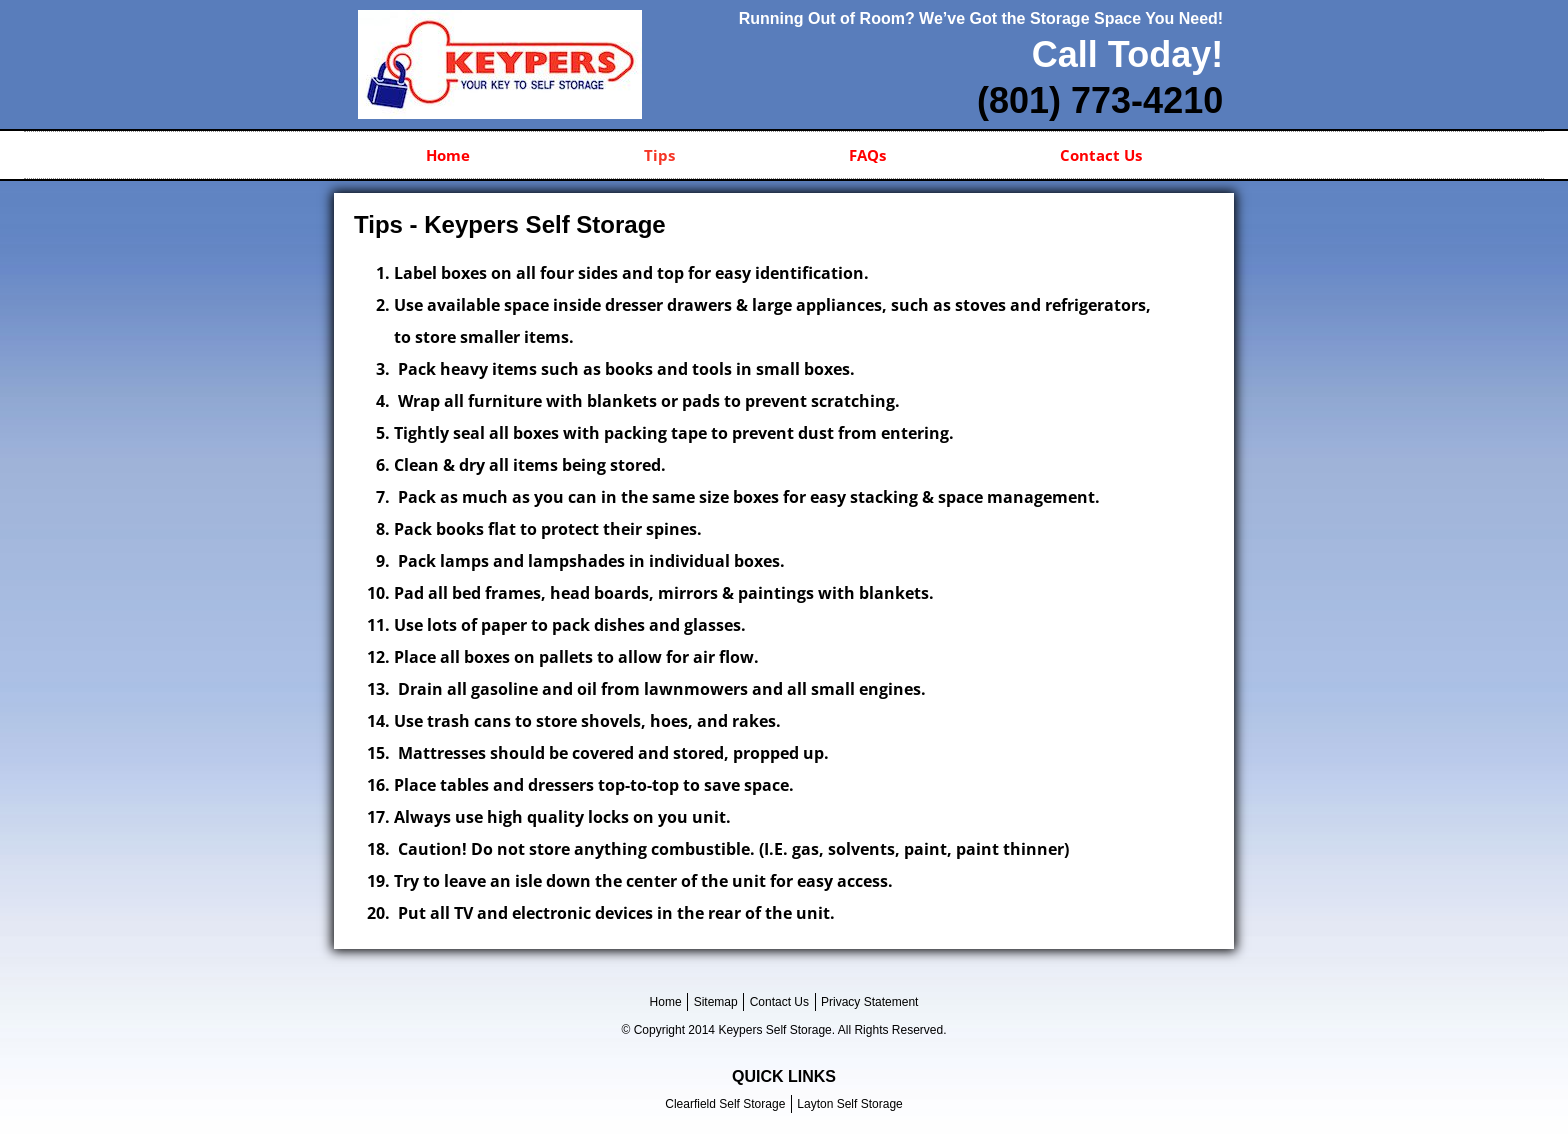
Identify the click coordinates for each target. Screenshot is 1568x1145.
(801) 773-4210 (1100, 100)
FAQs (867, 155)
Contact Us (1101, 155)
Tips (659, 155)
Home (448, 155)
